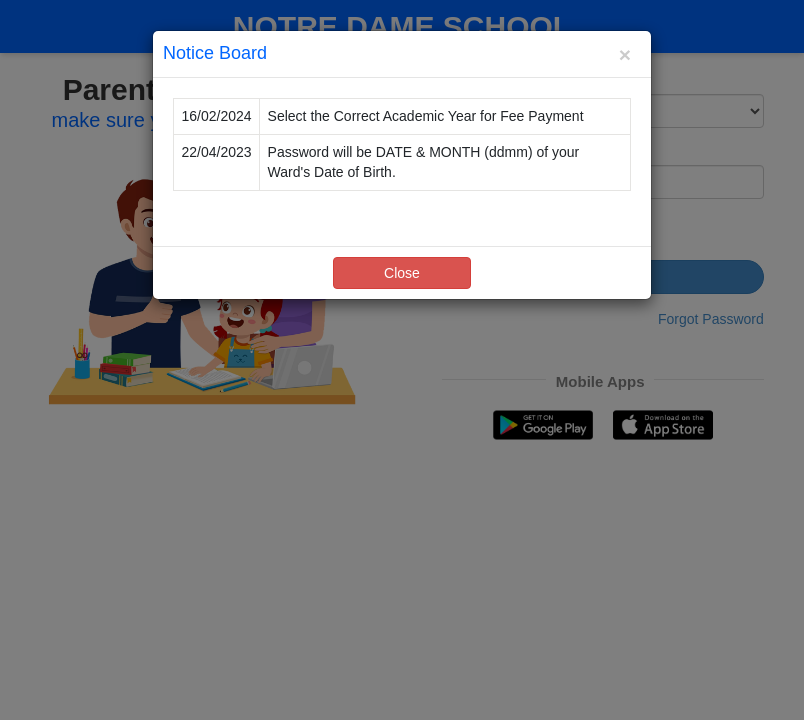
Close (402, 273)
